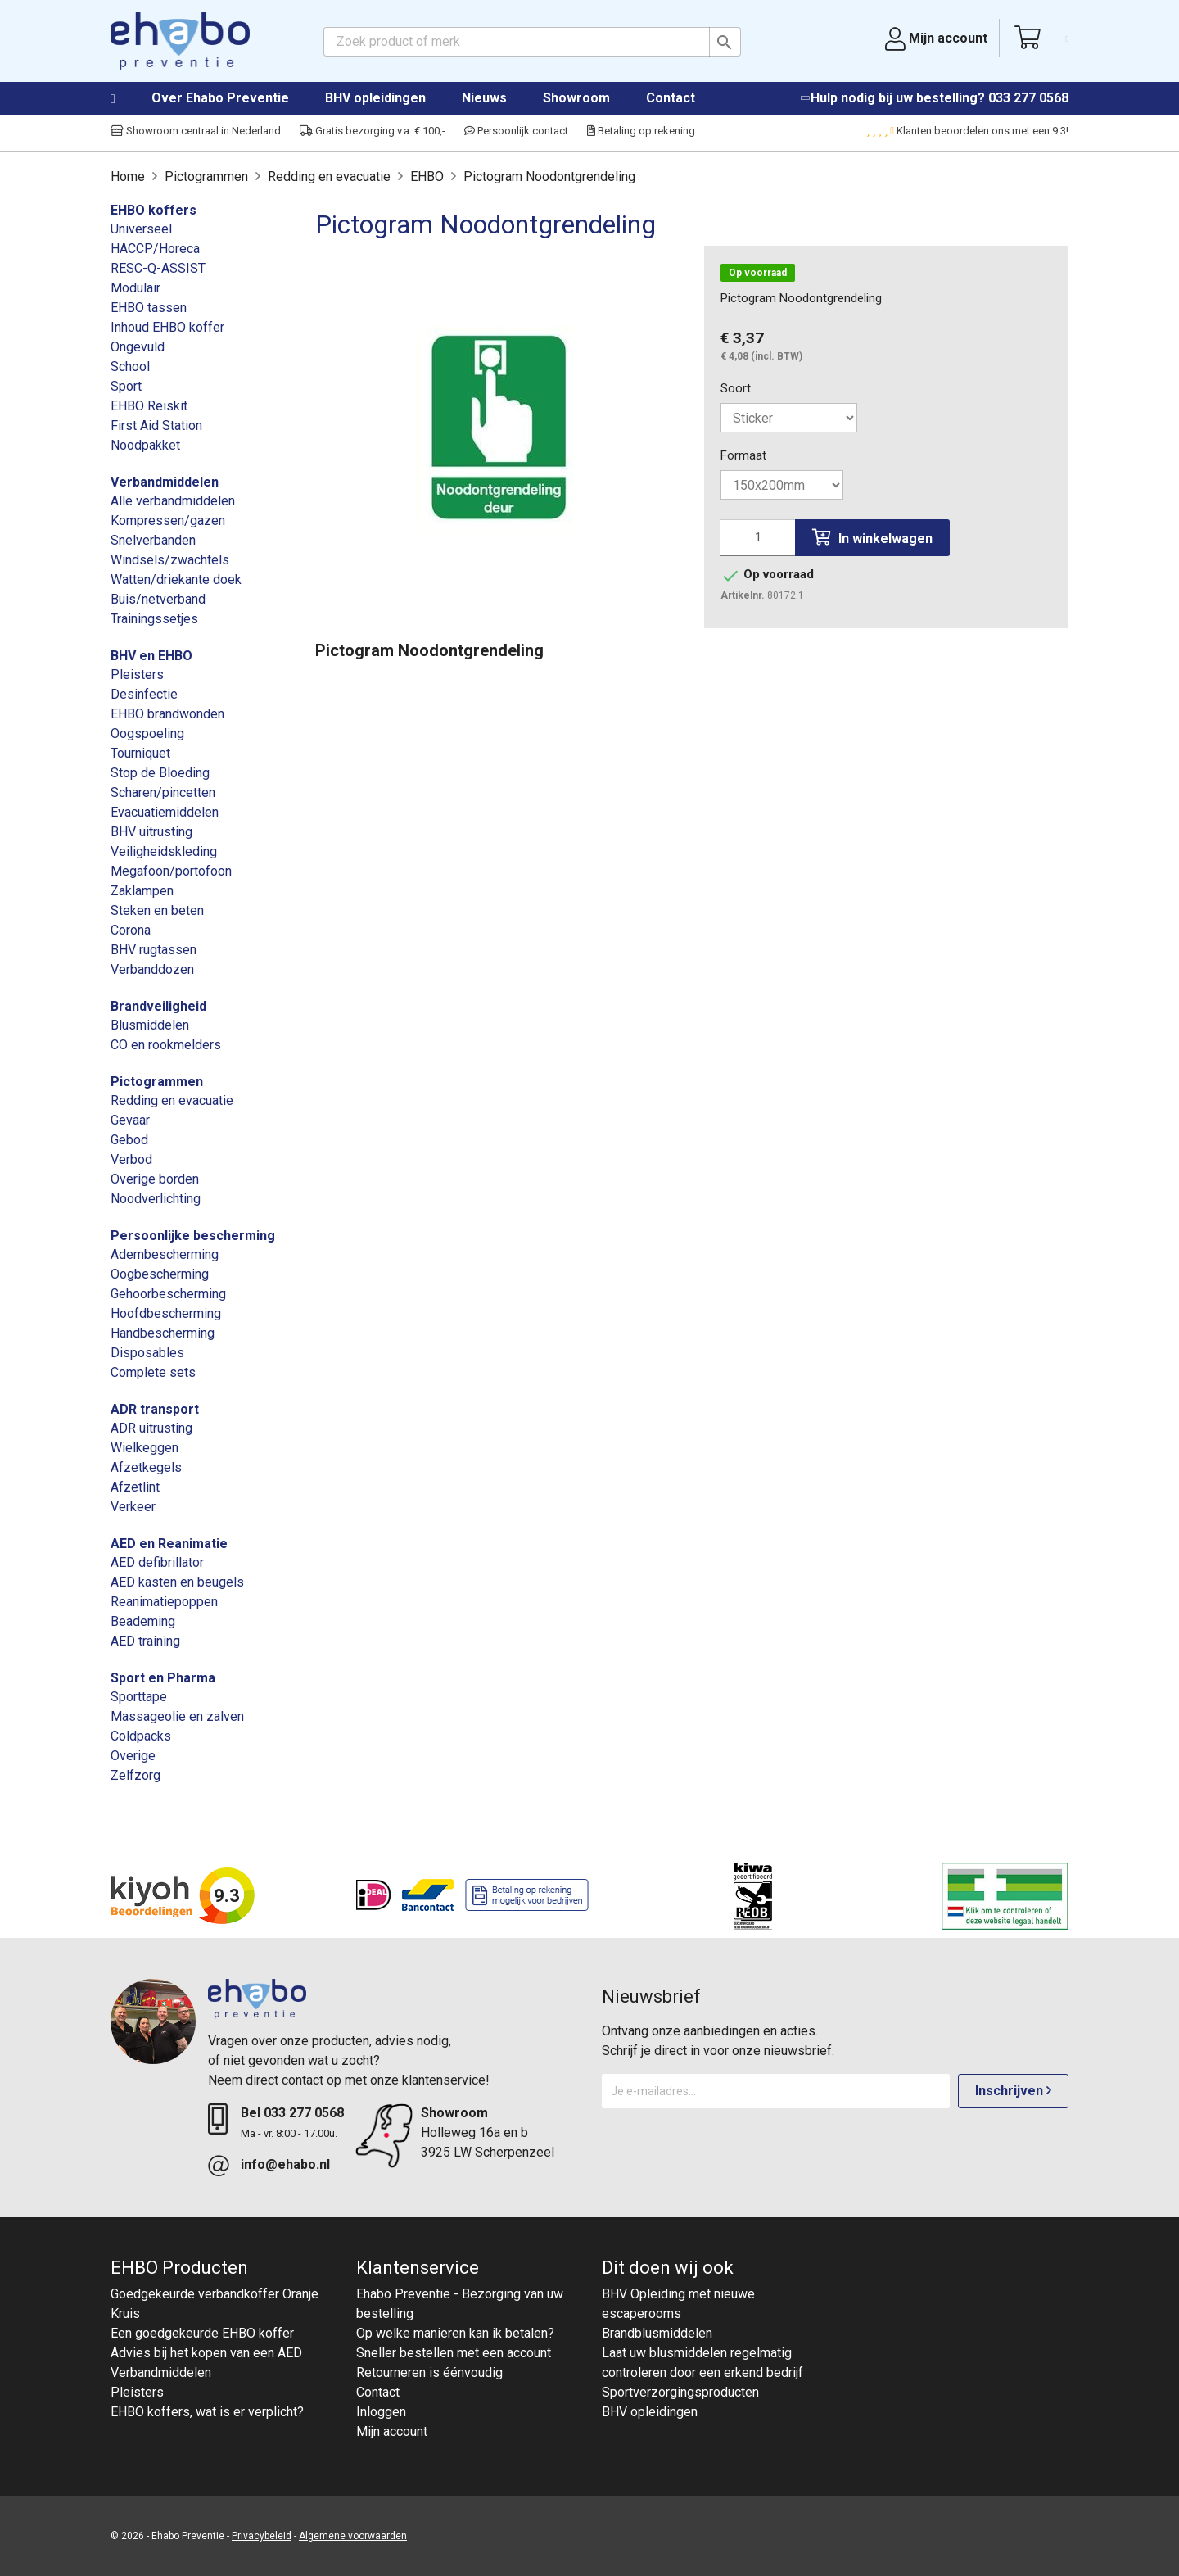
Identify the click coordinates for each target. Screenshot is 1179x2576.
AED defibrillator (157, 1562)
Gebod (129, 1140)
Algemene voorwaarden (353, 2536)
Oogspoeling (147, 733)
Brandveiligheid (158, 1006)
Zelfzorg (135, 1775)
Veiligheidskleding (164, 851)
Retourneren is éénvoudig (429, 2372)
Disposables (147, 1352)
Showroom (576, 98)
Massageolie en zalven (177, 1716)
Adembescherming (165, 1254)
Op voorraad (758, 272)
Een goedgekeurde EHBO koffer (202, 2333)
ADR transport (155, 1409)
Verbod (131, 1159)
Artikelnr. (742, 595)
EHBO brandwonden (167, 714)
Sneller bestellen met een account (453, 2353)
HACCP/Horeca (155, 248)
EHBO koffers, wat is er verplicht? (207, 2412)
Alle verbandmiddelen (173, 501)
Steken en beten (157, 910)
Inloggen (381, 2412)
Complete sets (153, 1372)
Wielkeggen (144, 1448)
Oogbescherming (160, 1274)
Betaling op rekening (641, 130)
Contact (670, 98)
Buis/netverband (158, 599)
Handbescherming (163, 1333)
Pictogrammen (157, 1081)
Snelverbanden (153, 540)
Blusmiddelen (150, 1025)
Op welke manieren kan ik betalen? (455, 2333)
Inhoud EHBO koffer (167, 327)
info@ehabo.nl (285, 2164)
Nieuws (484, 98)
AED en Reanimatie (169, 1543)
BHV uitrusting (151, 832)
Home (129, 99)
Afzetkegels (146, 1467)
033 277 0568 (1028, 98)
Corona (131, 930)
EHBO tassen (149, 307)
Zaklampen (142, 891)
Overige (133, 1755)
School (130, 366)
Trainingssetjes (154, 619)
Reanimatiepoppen (164, 1601)
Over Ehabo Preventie (220, 98)
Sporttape (139, 1697)
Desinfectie (144, 694)
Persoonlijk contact (516, 130)
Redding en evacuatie (172, 1100)
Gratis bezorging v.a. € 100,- (372, 130)
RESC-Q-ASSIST (158, 268)
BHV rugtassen (153, 950)
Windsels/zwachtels (170, 560)
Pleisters (137, 674)
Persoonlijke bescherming (193, 1235)
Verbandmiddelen (165, 482)
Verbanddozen (152, 969)
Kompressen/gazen (168, 520)
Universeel (141, 229)
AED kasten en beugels (177, 1582)
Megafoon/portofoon (171, 871)
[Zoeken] (532, 42)
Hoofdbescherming (166, 1313)
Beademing (143, 1621)
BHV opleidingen (375, 98)
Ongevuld (138, 347)
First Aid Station (156, 425)
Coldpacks (141, 1736)
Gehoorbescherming (168, 1294)
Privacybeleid (261, 2536)
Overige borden (155, 1179)
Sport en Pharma (163, 1678)
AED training (145, 1641)
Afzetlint (135, 1487)
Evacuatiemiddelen (165, 812)
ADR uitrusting (151, 1428)
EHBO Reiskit (149, 406)
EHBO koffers (153, 210)
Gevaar (130, 1120)
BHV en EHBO (151, 655)
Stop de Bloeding (160, 773)
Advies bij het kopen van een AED (206, 2353)
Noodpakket (145, 445)
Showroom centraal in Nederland (196, 130)
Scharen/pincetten (163, 792)
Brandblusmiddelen (657, 2333)
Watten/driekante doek (176, 579)
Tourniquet (140, 753)
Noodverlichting (156, 1199)
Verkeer (133, 1506)
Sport (126, 386)
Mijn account (391, 2431)
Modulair (135, 288)
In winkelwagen (872, 537)
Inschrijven (1013, 2090)
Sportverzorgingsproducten (680, 2392)
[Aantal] (757, 537)
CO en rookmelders (166, 1045)
